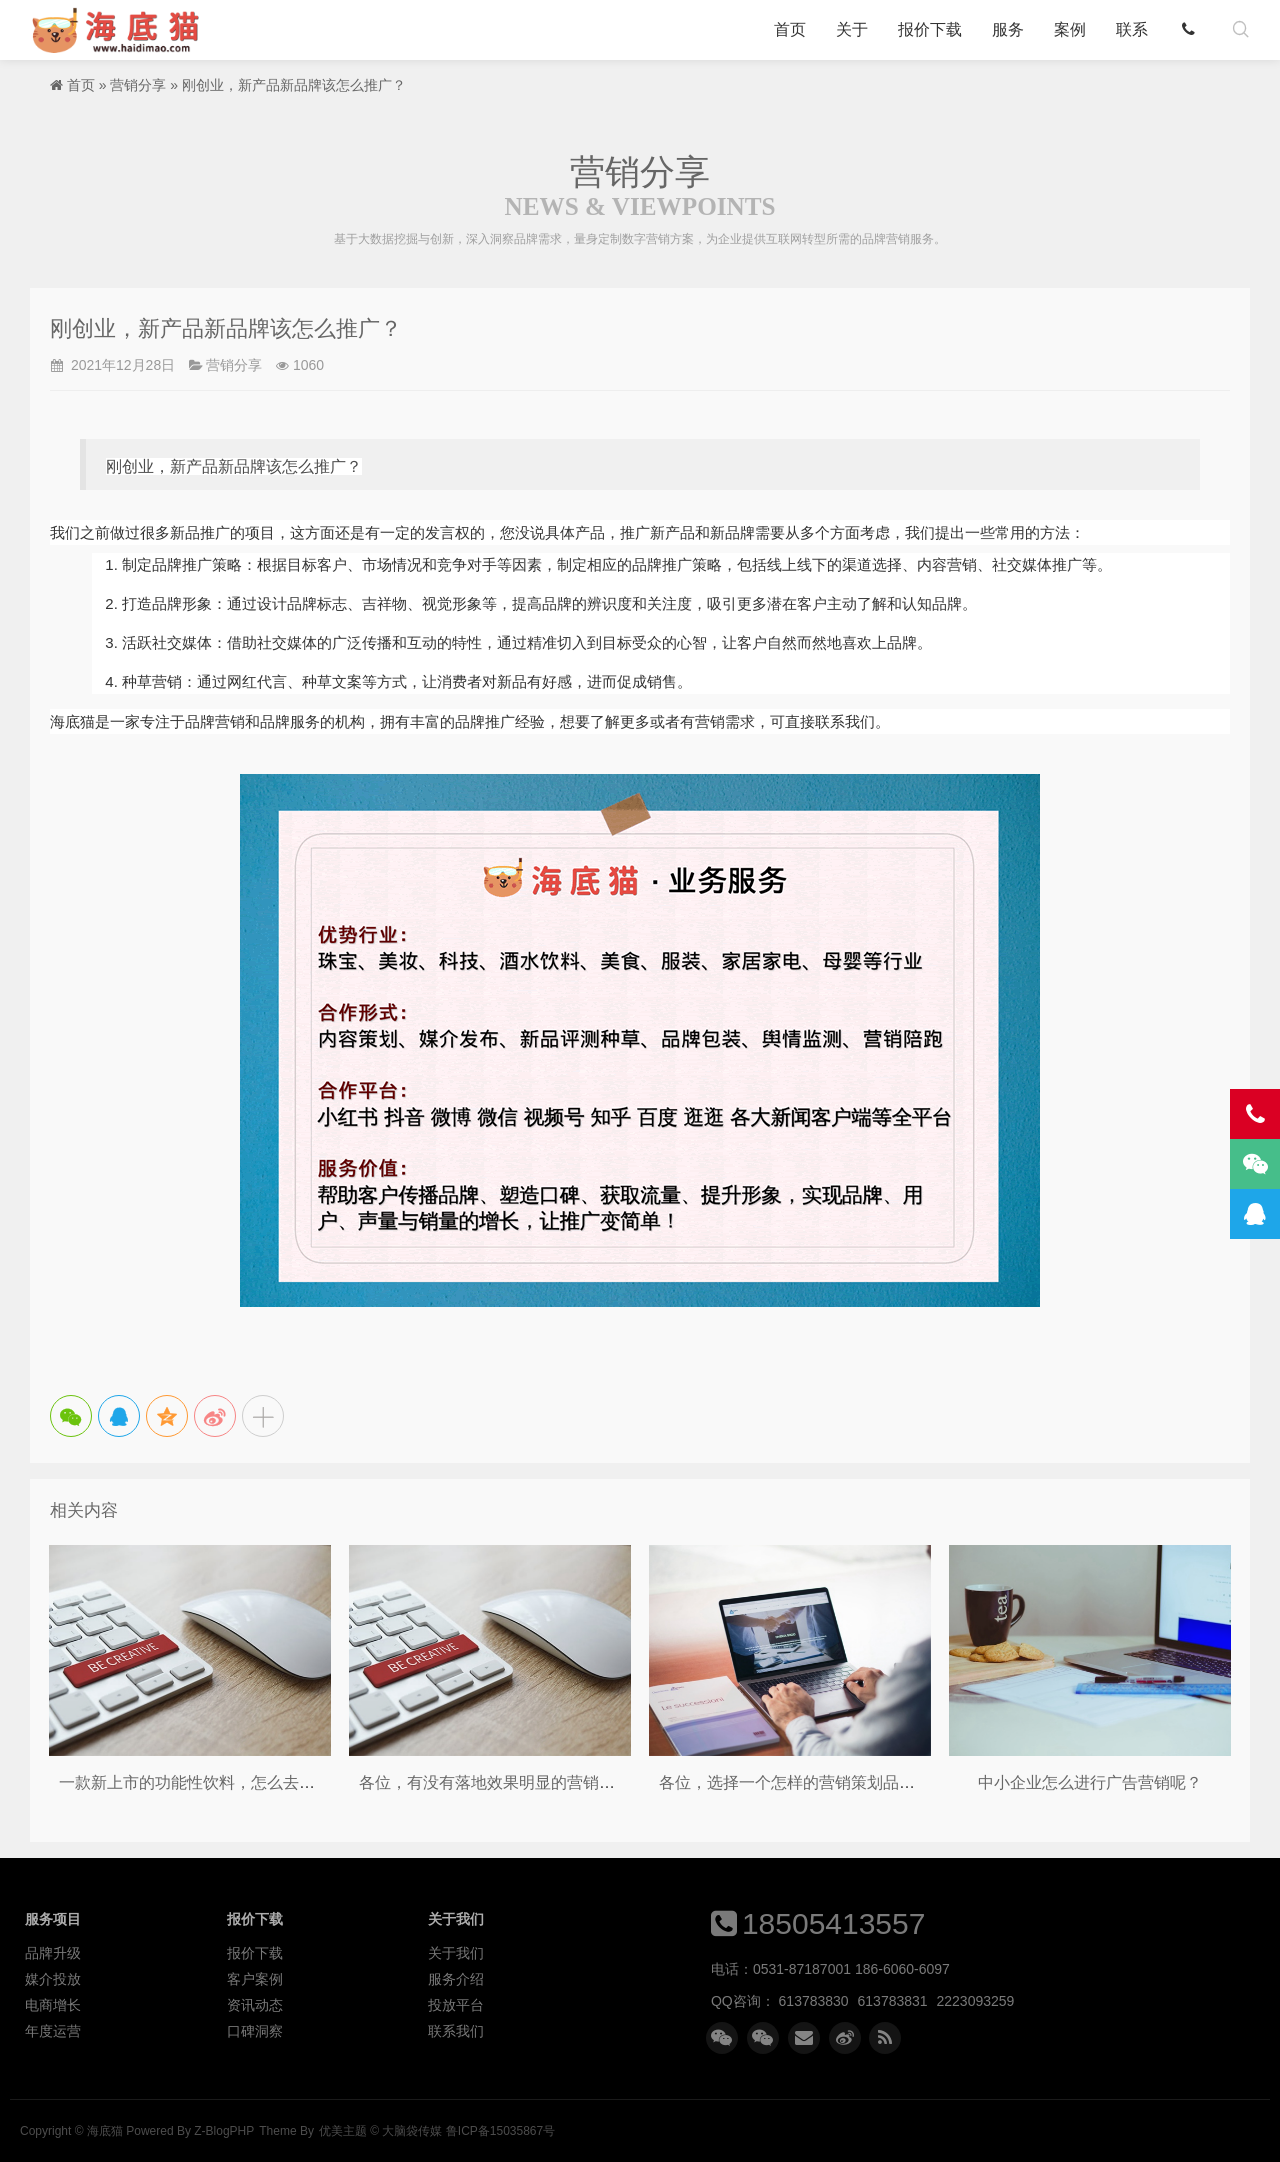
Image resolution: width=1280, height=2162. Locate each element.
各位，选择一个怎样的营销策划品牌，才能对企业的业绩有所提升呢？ (907, 1782)
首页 (790, 29)
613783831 (893, 2001)
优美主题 (343, 2131)
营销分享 (138, 85)
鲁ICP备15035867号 (500, 2131)
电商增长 (53, 2005)
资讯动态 (255, 2005)
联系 (1132, 29)
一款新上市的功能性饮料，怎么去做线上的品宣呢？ (243, 1782)
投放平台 (456, 2005)
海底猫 (122, 30)
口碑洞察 (255, 2031)
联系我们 (456, 2031)
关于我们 (456, 1953)
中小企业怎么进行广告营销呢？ (1090, 1782)
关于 (852, 29)
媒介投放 (53, 1979)
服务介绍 (456, 1979)
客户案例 (255, 1979)
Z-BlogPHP (224, 2131)
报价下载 (930, 29)
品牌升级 (53, 1953)
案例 (1070, 29)
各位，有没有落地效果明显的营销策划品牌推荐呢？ (543, 1782)
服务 (1008, 29)
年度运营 (53, 2031)
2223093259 (976, 2001)
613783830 (814, 2001)
